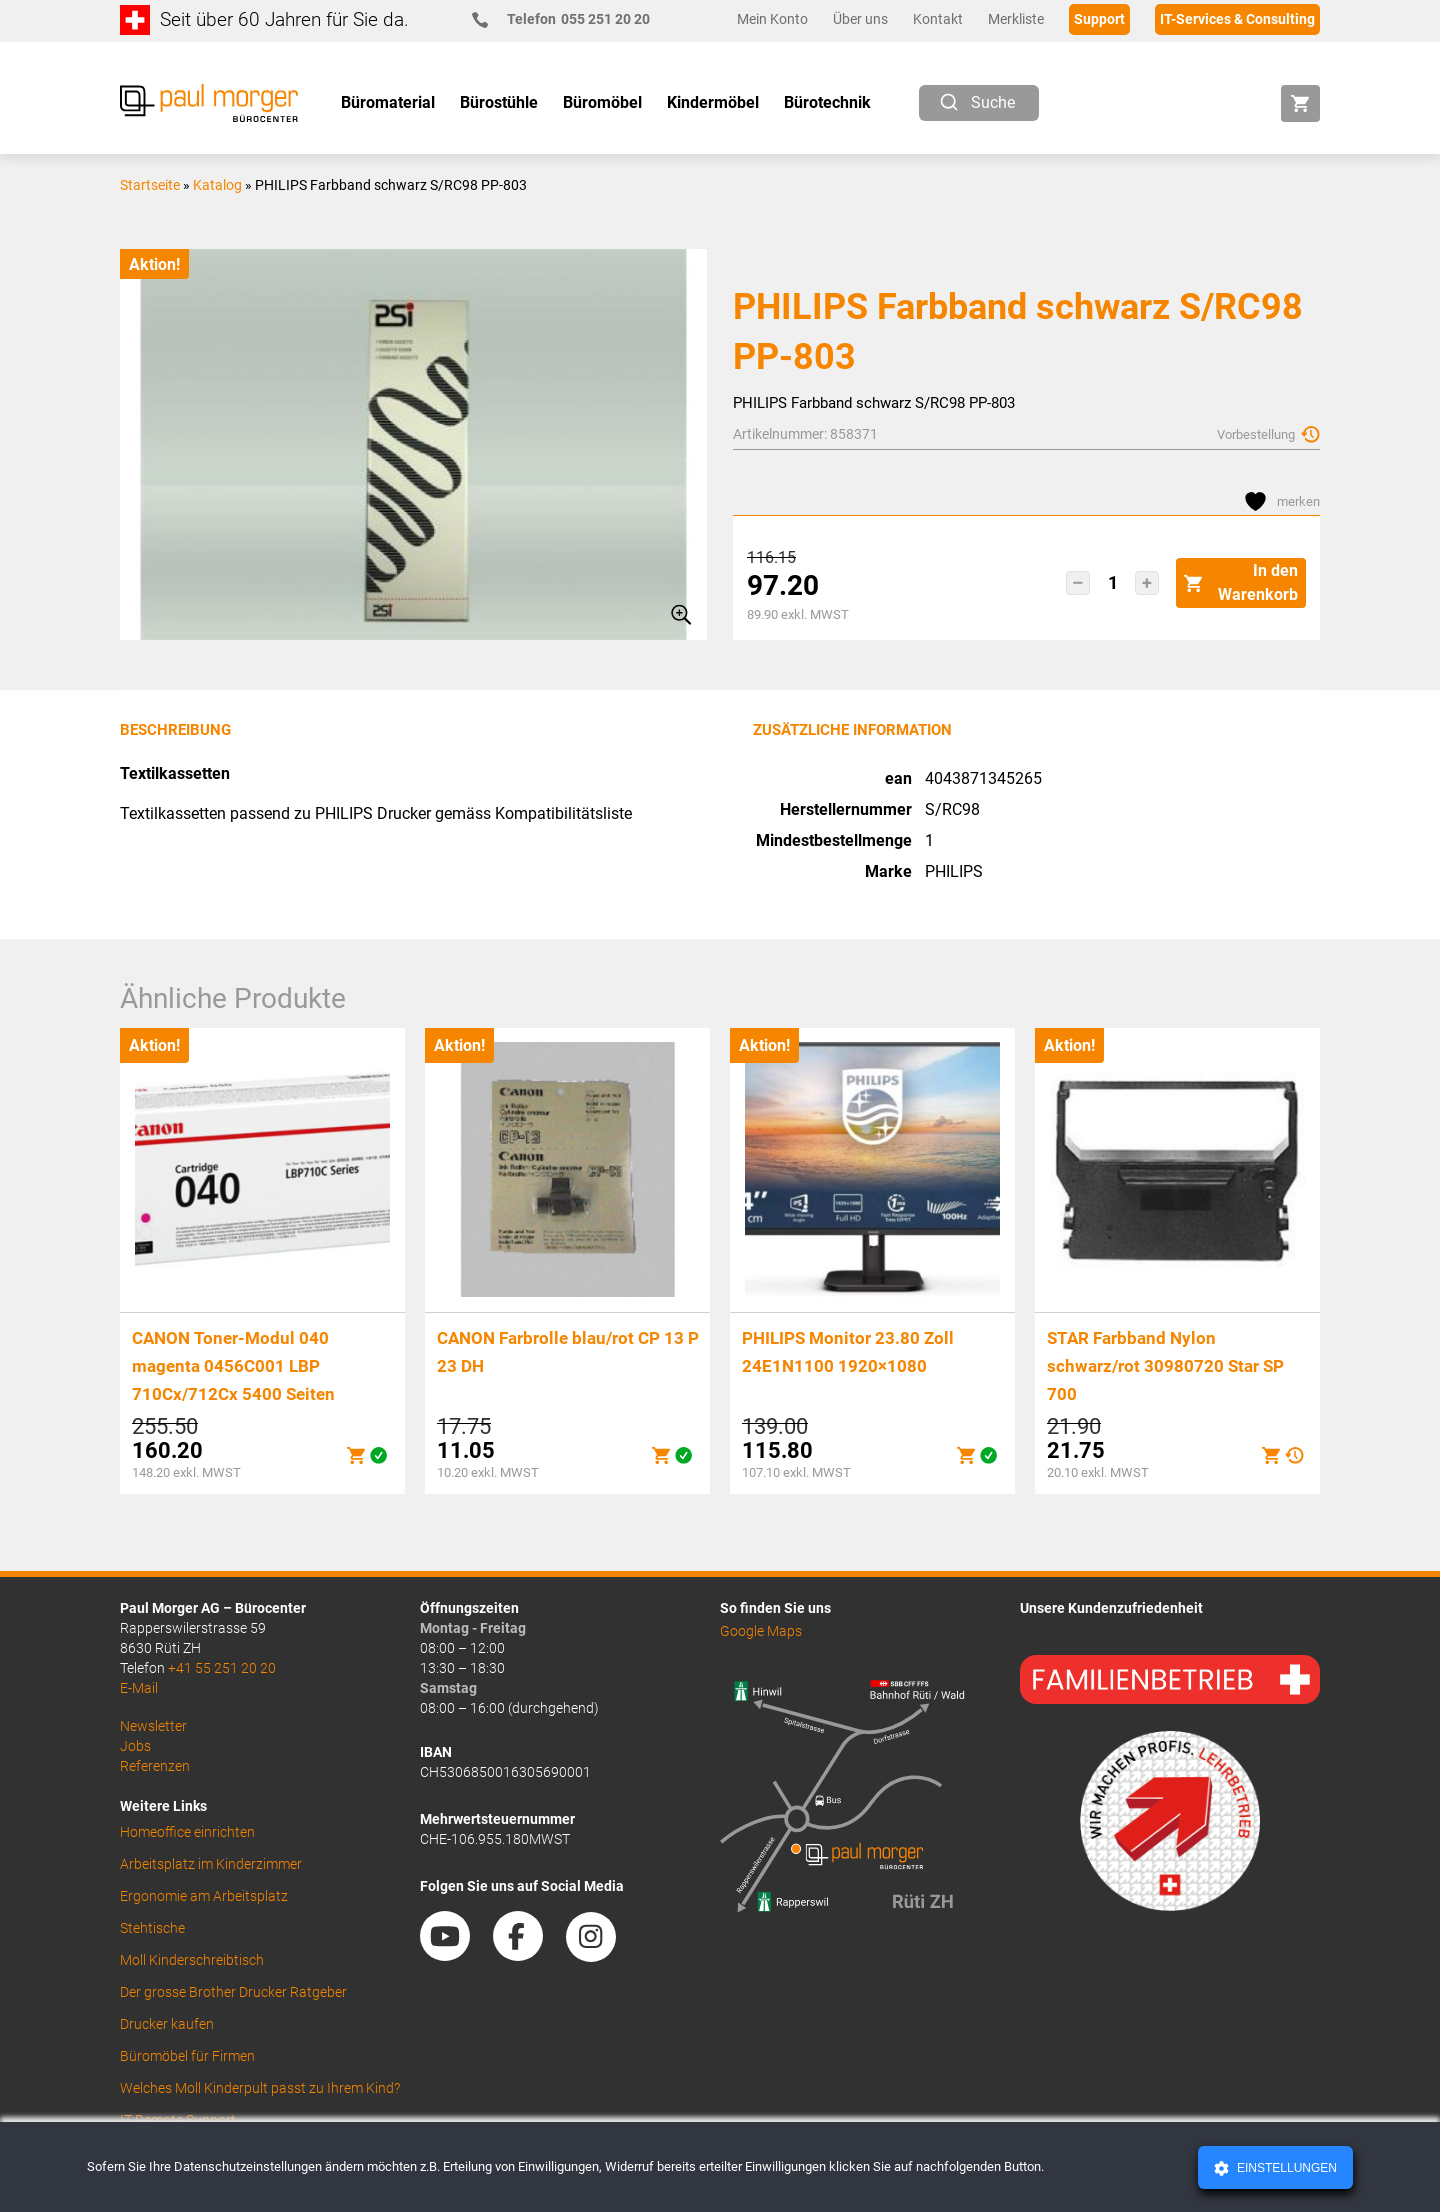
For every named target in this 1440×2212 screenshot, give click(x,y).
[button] (1078, 583)
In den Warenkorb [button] (1241, 582)
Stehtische (152, 1928)
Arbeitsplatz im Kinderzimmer (211, 1864)
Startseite (150, 185)
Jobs (135, 1746)
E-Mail (139, 1688)
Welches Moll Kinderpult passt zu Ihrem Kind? (260, 2088)
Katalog (217, 185)
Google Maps (761, 1631)
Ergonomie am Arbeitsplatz (204, 1896)
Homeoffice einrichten (187, 1832)
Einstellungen (1285, 2168)
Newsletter (153, 1726)
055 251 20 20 (569, 19)
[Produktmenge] (1112, 583)
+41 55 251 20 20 (222, 1668)
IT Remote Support (178, 2120)
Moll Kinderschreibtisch (192, 1960)
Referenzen (155, 1766)
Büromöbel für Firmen (187, 2056)
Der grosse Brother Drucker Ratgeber (233, 1992)
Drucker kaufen (167, 2024)
